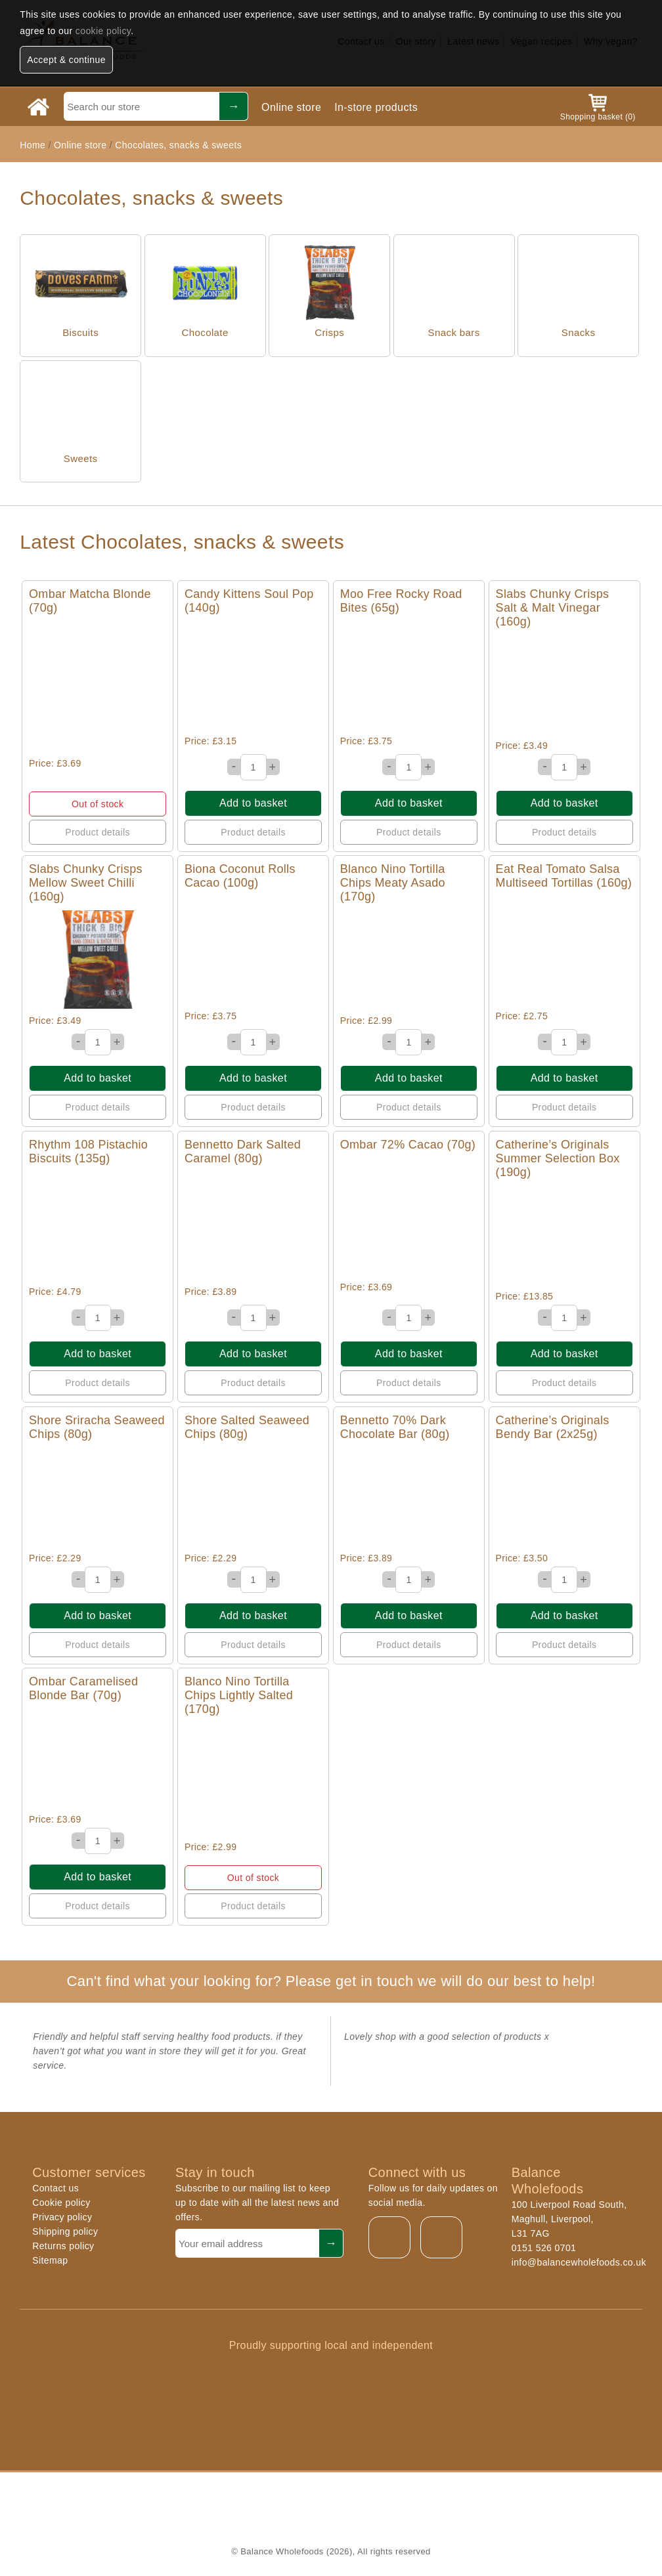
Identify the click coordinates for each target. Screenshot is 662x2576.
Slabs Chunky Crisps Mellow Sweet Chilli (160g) (86, 882)
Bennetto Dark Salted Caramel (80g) (243, 1151)
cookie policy (103, 31)
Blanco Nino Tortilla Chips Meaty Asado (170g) (392, 882)
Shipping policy (65, 2231)
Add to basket (253, 803)
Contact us (55, 2188)
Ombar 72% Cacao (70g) (407, 1144)
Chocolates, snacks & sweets (178, 145)
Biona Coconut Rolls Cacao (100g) (240, 875)
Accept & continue (66, 59)
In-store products (376, 107)
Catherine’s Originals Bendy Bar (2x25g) (552, 1427)
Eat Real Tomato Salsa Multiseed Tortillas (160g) (564, 875)
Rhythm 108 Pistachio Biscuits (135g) (88, 1151)
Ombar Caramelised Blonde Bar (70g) (83, 1688)
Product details (97, 832)
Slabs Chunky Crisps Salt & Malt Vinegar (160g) (552, 607)
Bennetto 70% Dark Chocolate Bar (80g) (395, 1427)
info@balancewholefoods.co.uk (579, 2262)
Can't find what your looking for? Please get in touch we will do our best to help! (330, 1981)
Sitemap (50, 2260)
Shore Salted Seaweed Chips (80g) (247, 1427)
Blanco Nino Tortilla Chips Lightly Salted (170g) (239, 1695)
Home (32, 145)
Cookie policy (61, 2202)
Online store (291, 107)
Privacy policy (62, 2217)
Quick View (97, 687)
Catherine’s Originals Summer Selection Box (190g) (558, 1158)
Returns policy (63, 2246)
